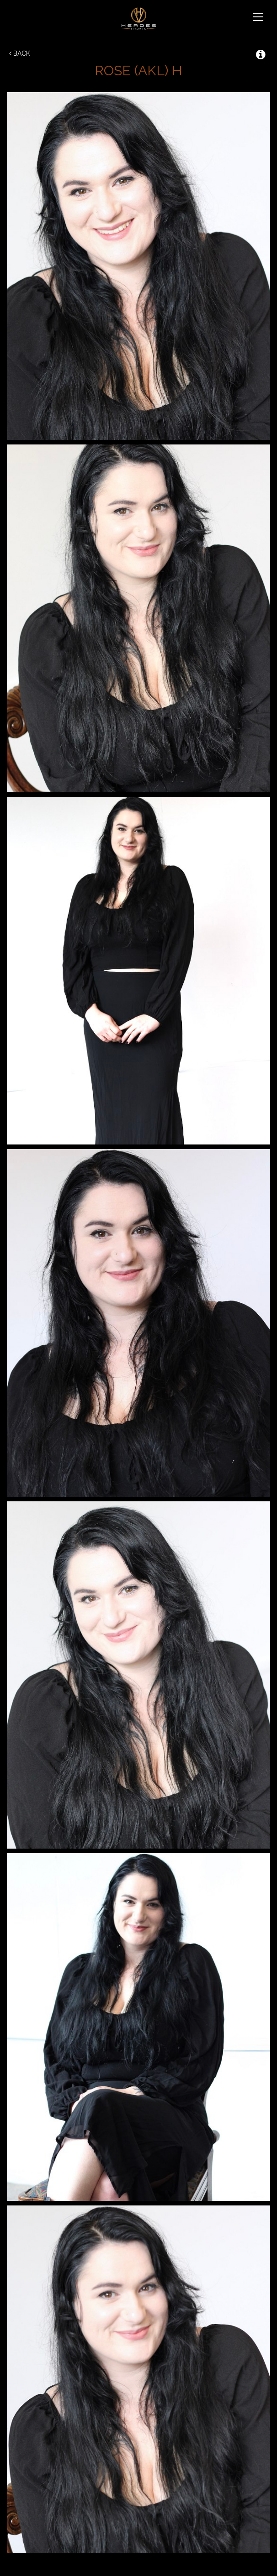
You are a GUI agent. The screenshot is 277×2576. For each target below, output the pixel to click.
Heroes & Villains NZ (138, 18)
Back (19, 53)
